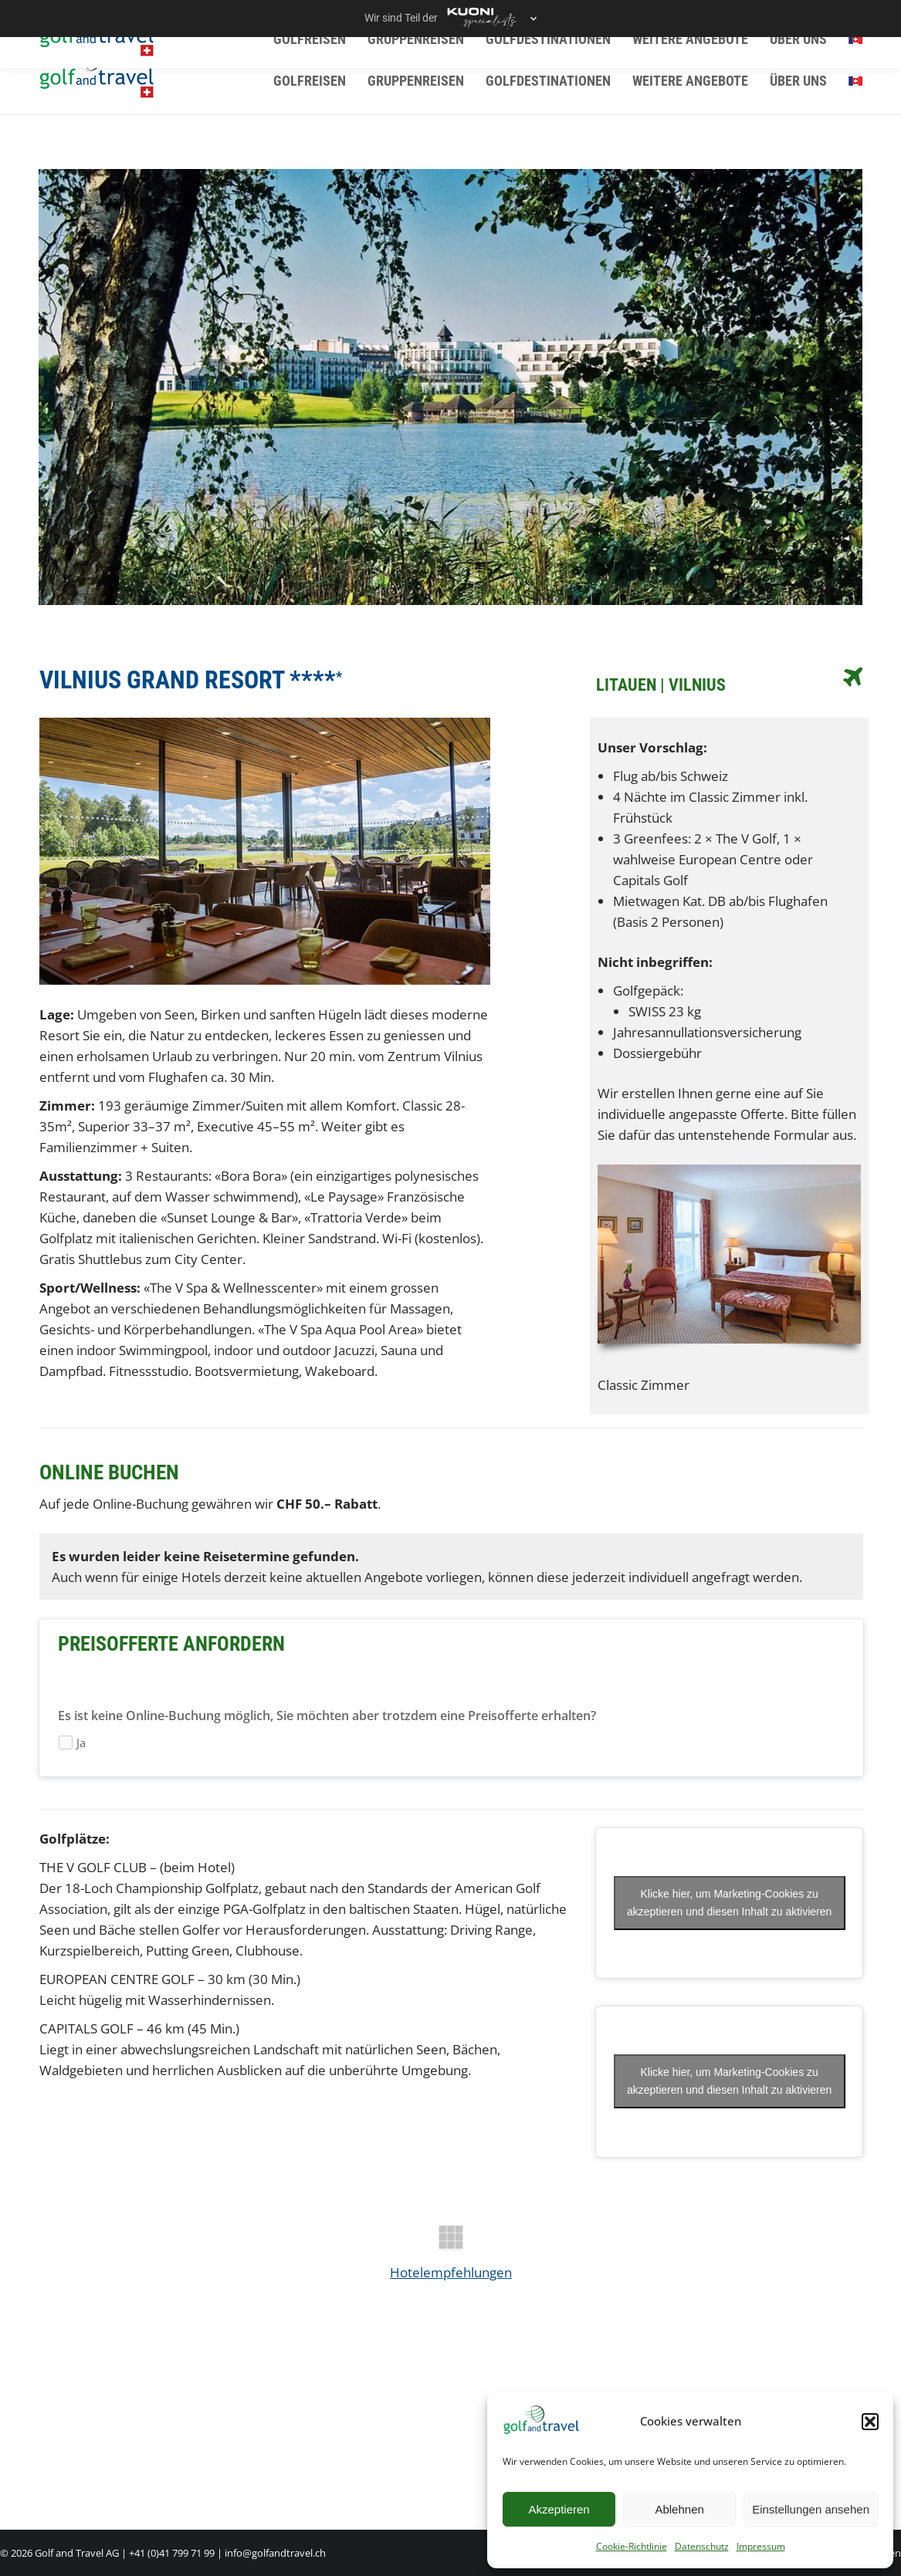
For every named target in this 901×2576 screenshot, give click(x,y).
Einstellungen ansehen (810, 2509)
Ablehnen (679, 2509)
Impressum (761, 2546)
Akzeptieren (558, 2509)
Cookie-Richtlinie (631, 2546)
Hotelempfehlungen (451, 2272)
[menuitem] (855, 81)
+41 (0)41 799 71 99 (172, 2553)
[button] (870, 2421)
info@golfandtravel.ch (275, 2553)
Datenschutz (702, 2546)
